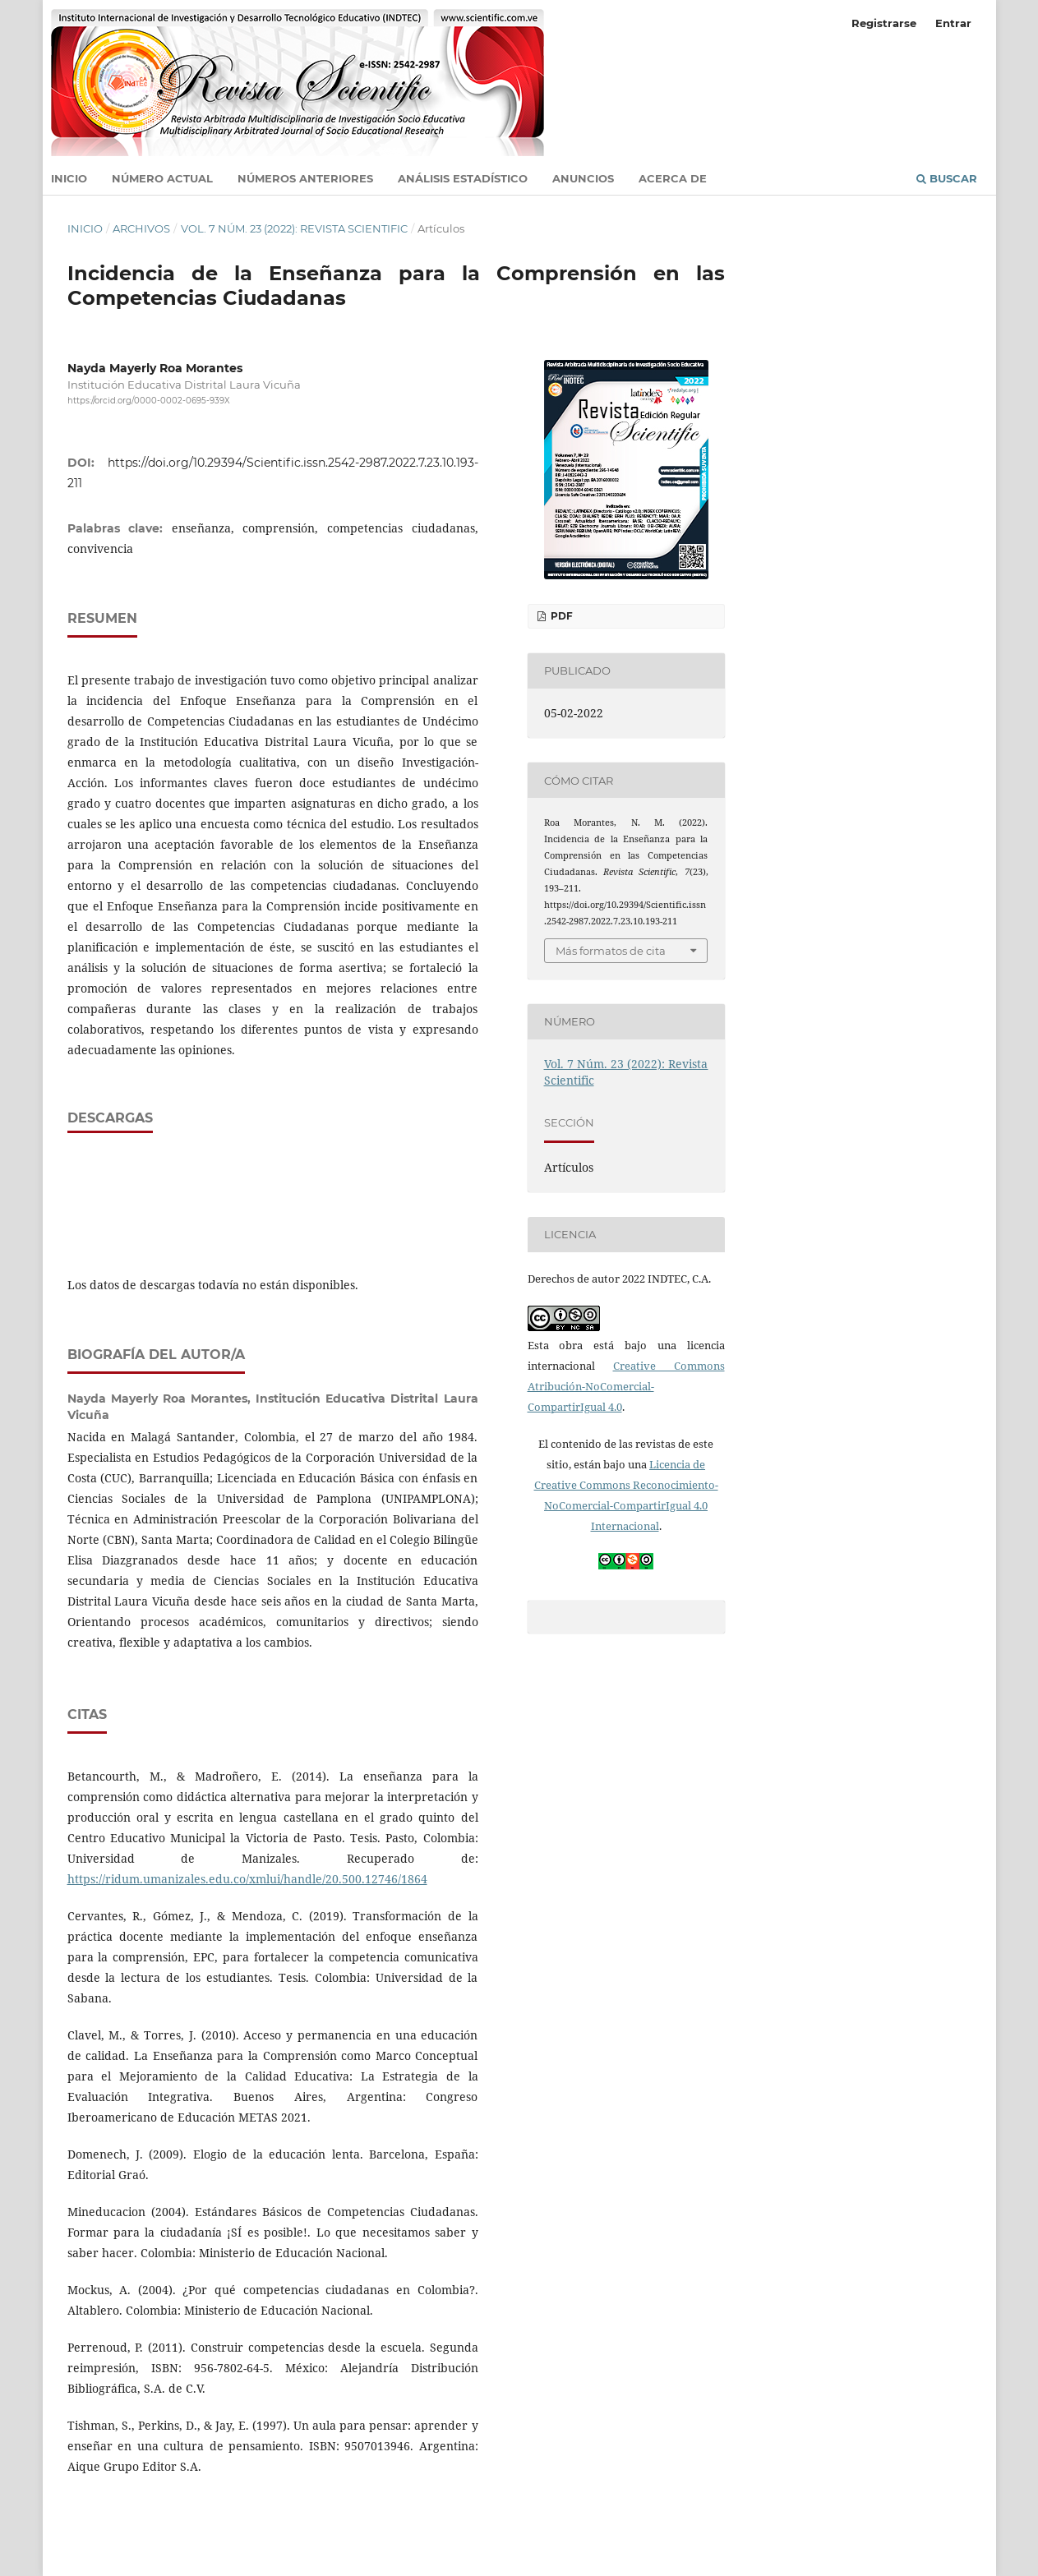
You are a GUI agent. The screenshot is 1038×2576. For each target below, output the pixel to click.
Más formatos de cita (611, 950)
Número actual (162, 178)
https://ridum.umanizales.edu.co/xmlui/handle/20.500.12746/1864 (247, 1879)
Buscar (946, 178)
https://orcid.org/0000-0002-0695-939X (148, 400)
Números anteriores (305, 178)
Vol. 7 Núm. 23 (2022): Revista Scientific (294, 228)
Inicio (69, 178)
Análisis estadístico (463, 178)
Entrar (953, 23)
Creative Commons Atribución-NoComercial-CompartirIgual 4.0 (626, 1386)
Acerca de (673, 178)
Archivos (141, 228)
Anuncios (583, 178)
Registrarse (883, 23)
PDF (560, 616)
